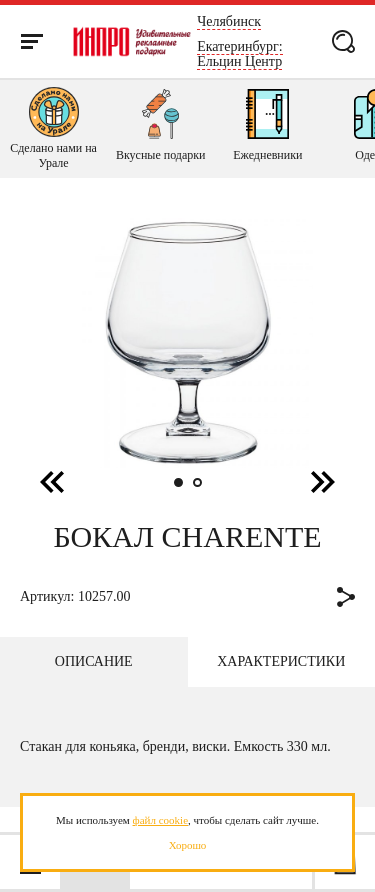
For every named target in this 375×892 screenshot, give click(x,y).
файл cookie (160, 820)
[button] (323, 481)
